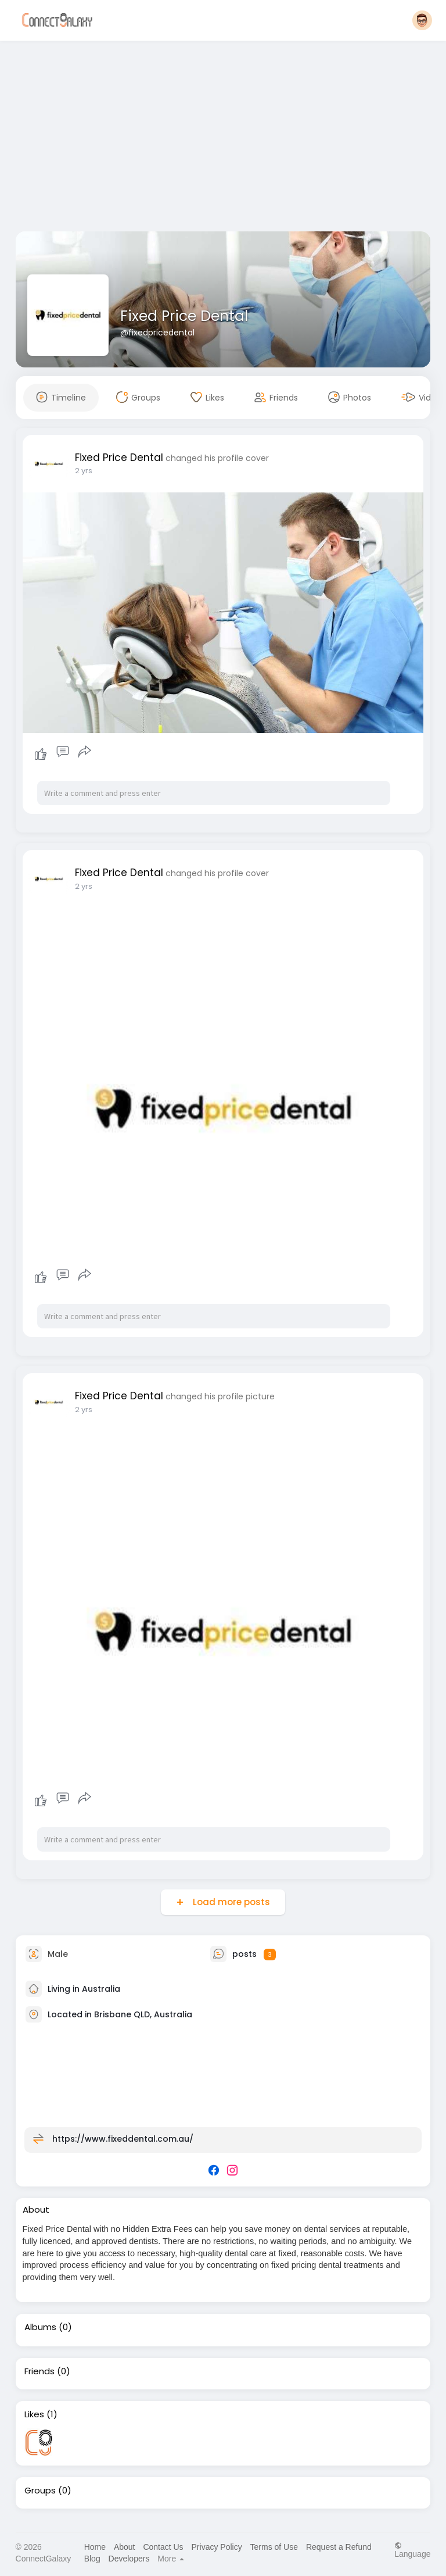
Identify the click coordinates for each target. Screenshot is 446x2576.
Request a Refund (339, 2547)
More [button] (170, 2558)
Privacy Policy (217, 2547)
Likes (34, 2414)
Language (412, 2549)
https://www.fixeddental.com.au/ (122, 2139)
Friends (39, 2371)
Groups (40, 2490)
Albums (40, 2327)
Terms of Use (274, 2547)
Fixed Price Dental (184, 316)
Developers (129, 2558)
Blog (92, 2558)
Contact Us (163, 2547)
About (124, 2547)
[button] (422, 20)
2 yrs (83, 470)
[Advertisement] (223, 138)
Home (95, 2547)
